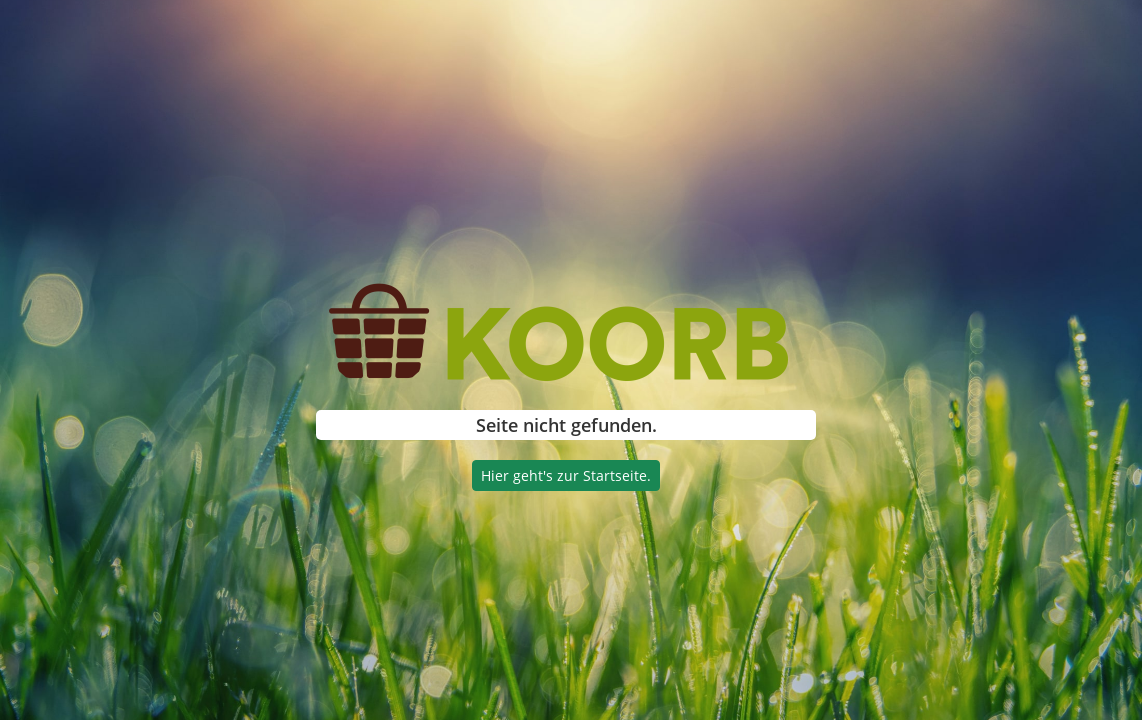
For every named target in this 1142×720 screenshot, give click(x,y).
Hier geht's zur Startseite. (566, 475)
